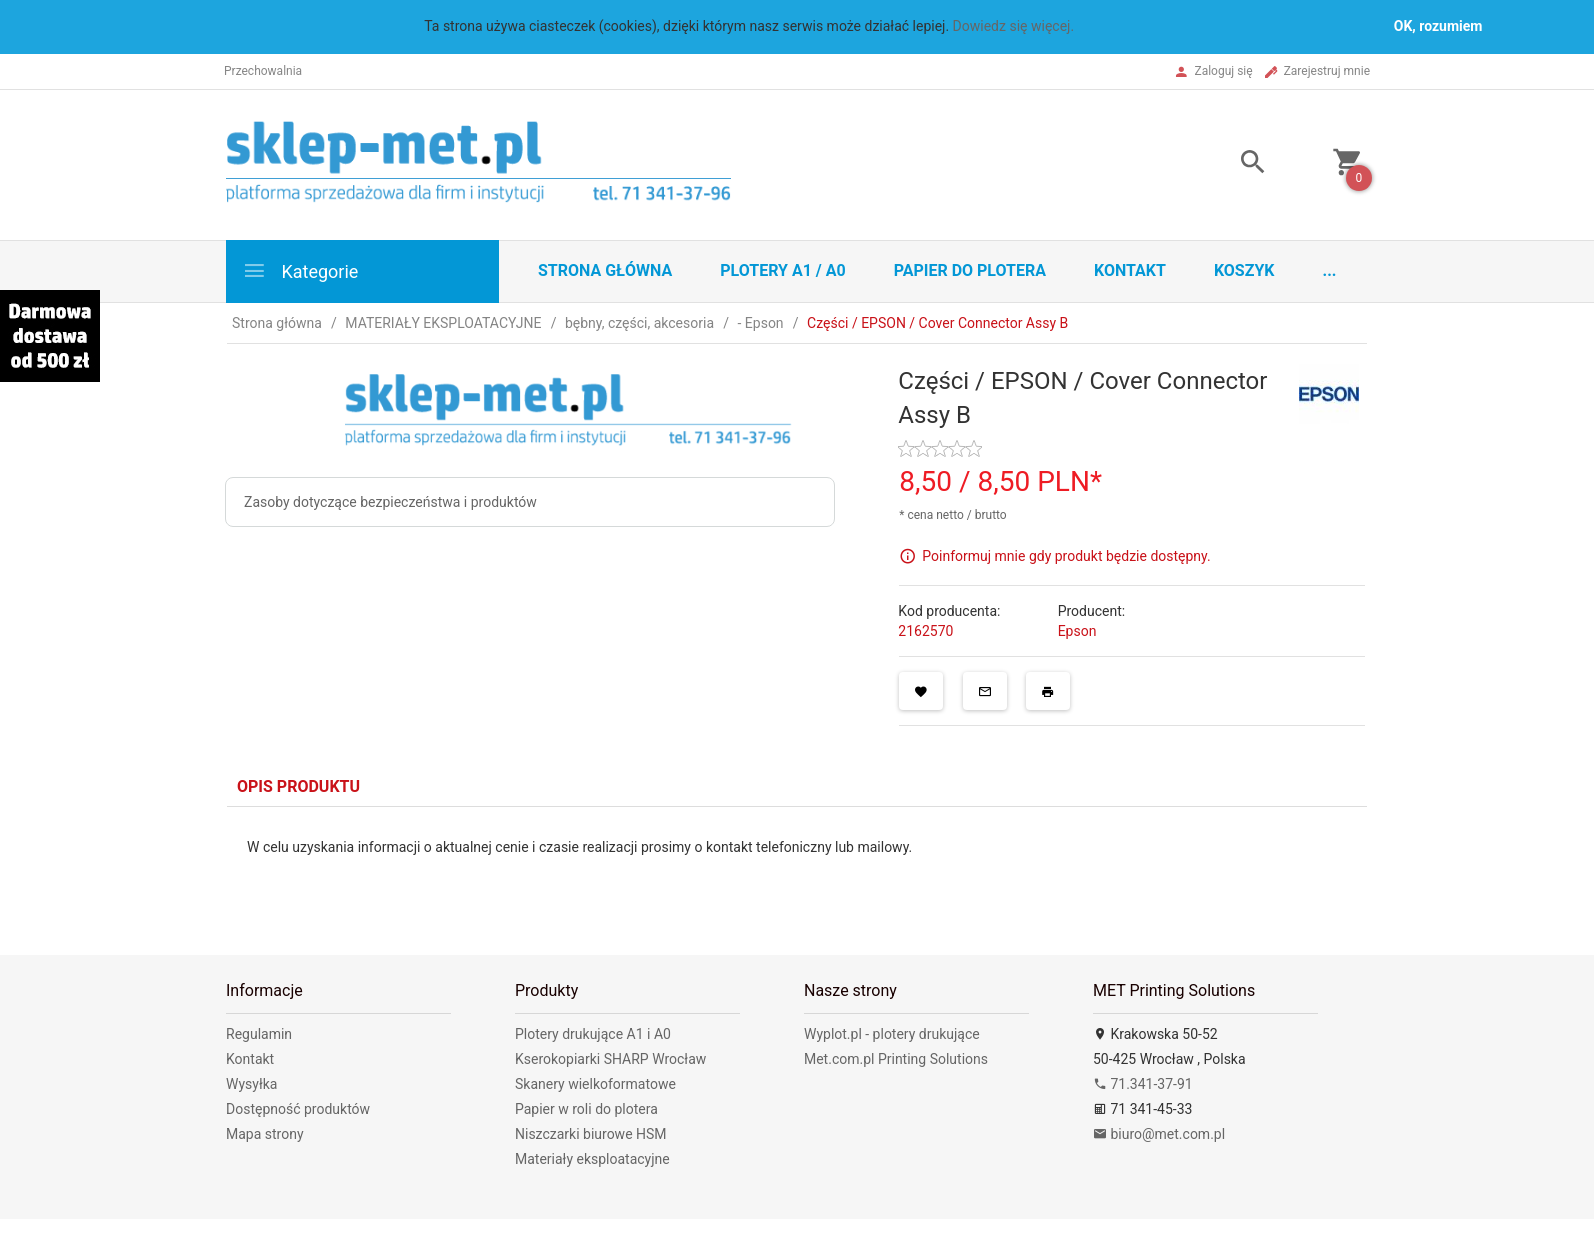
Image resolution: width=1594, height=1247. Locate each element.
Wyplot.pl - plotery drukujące (892, 1034)
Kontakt (1130, 270)
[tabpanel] (797, 866)
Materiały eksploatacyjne (592, 1159)
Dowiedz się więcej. (1014, 26)
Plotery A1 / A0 (782, 270)
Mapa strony (265, 1134)
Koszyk (1244, 270)
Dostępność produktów (298, 1109)
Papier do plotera (970, 270)
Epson (1077, 631)
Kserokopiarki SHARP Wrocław (610, 1059)
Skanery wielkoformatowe (595, 1084)
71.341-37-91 (1143, 1084)
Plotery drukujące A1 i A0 (593, 1034)
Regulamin (259, 1034)
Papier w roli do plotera (586, 1109)
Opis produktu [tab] (298, 786)
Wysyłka (251, 1084)
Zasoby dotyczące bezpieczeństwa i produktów (390, 502)
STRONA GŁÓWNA (605, 270)
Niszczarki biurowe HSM (591, 1134)
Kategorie (300, 270)
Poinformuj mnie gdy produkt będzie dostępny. (1066, 556)
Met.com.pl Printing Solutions (896, 1059)
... (1330, 270)
